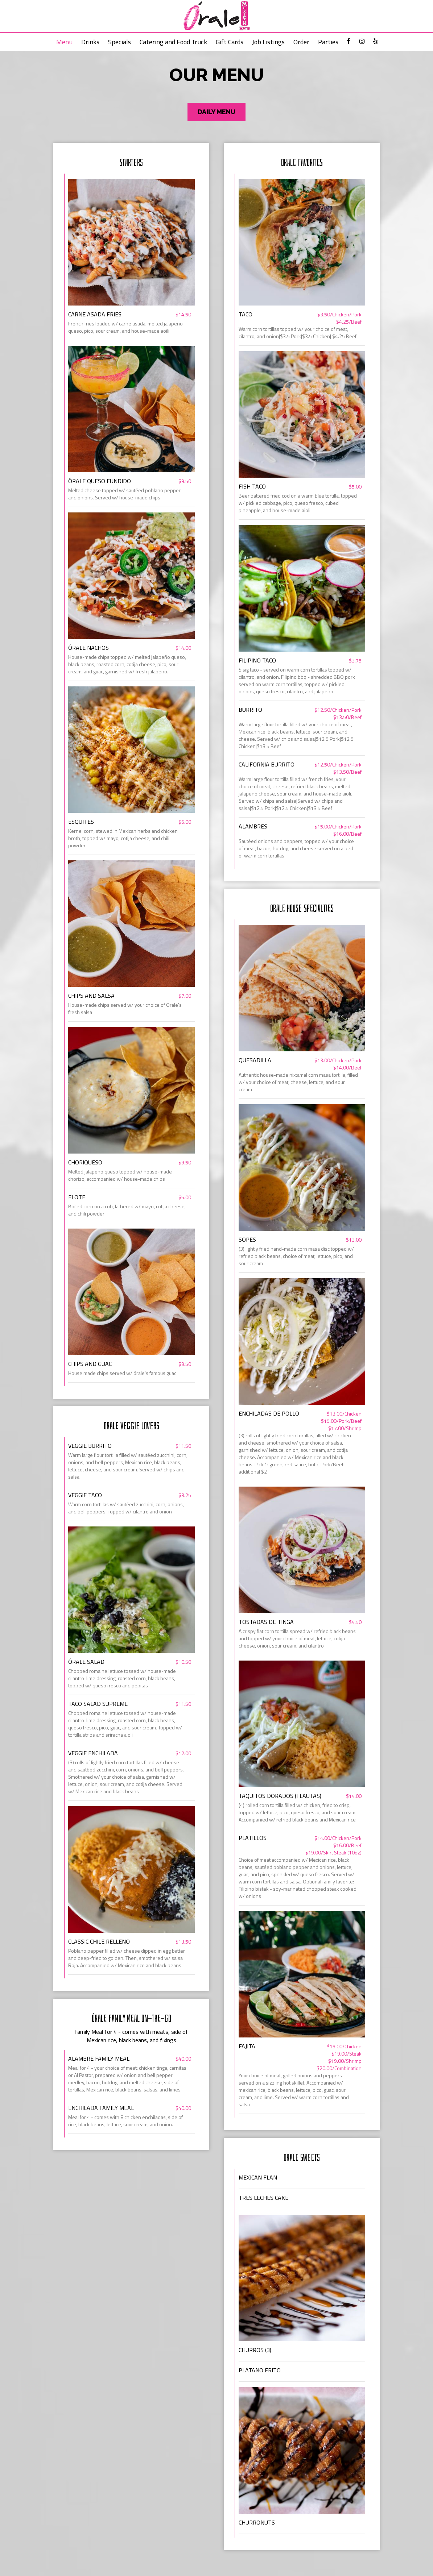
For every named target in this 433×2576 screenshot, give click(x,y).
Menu (64, 41)
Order (301, 41)
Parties (328, 41)
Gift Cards (229, 41)
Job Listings (268, 41)
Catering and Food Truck (173, 41)
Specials (119, 41)
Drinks (90, 41)
